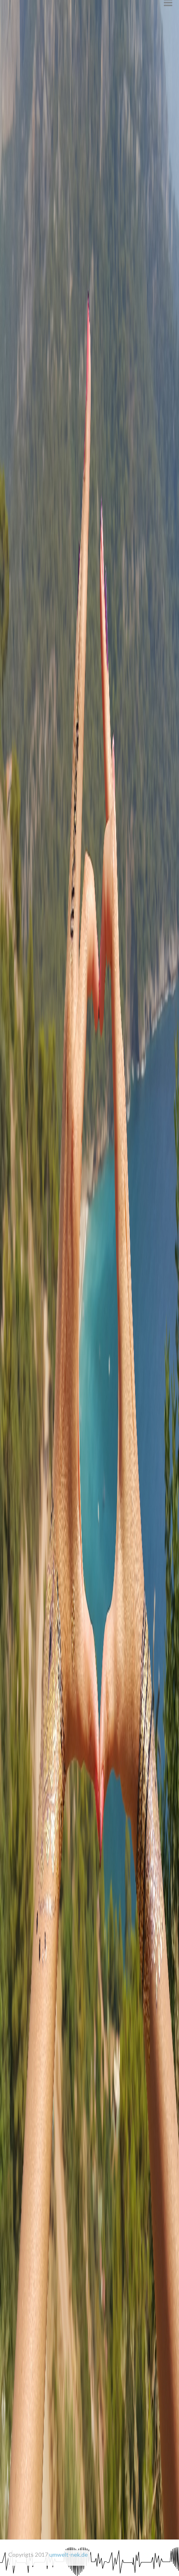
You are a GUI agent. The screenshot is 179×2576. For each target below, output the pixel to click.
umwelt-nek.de (68, 2554)
